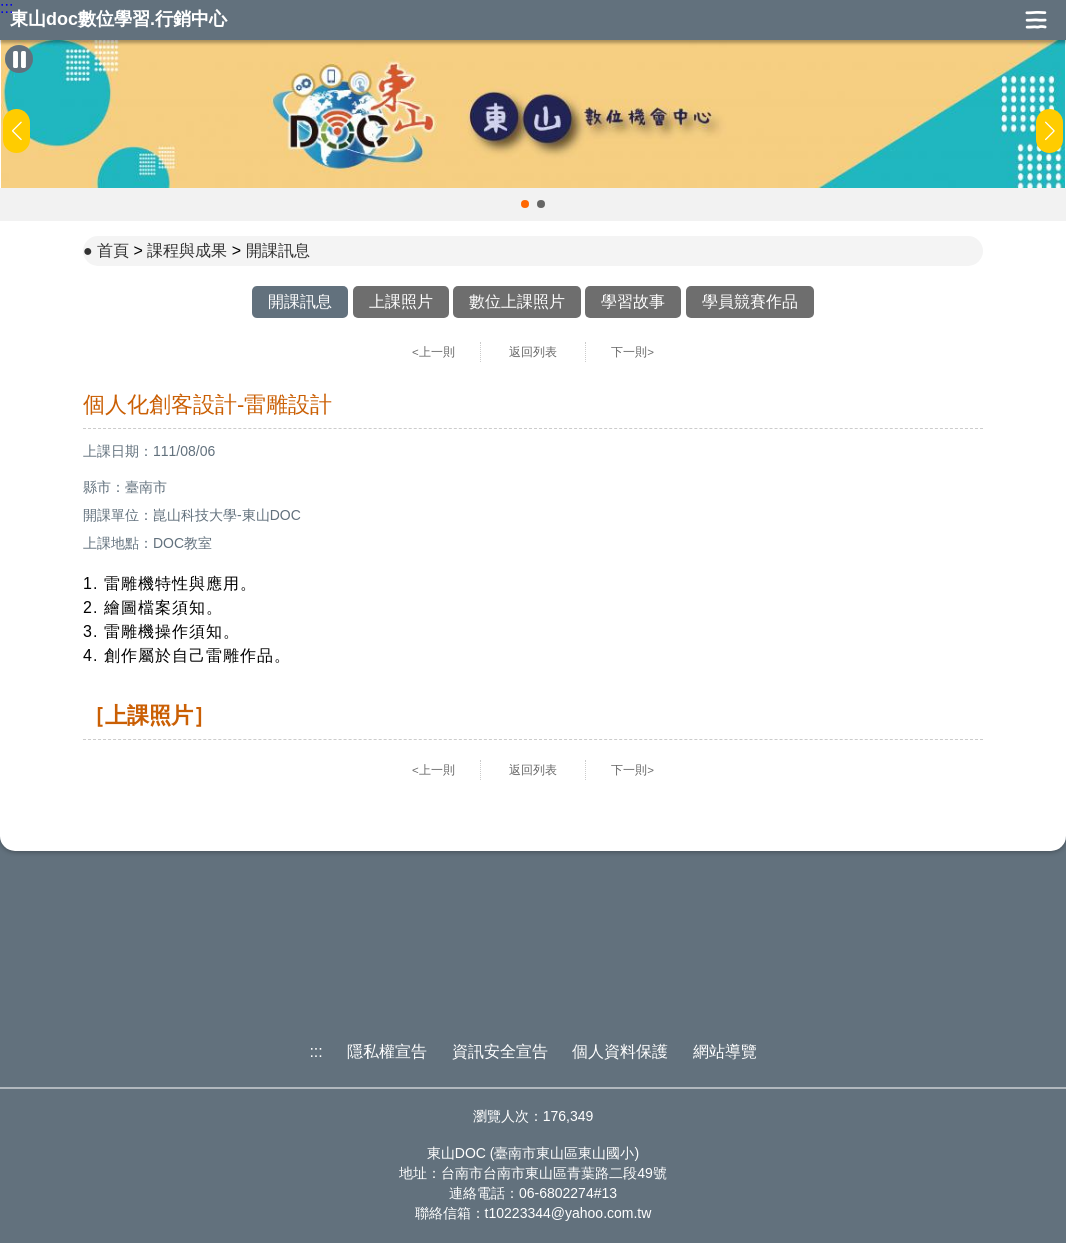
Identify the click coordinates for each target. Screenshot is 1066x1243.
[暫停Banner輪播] (19, 59)
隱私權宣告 (387, 1051)
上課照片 (401, 301)
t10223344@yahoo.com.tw (568, 1213)
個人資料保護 (620, 1051)
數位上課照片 (517, 301)
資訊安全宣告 (500, 1051)
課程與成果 (187, 250)
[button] (525, 204)
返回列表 (533, 352)
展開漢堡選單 (1036, 20)
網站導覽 (725, 1051)
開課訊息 (278, 250)
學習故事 (633, 301)
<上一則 (433, 352)
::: (6, 8)
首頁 (113, 250)
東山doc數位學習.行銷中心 (118, 19)
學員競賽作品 (750, 301)
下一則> (632, 352)
